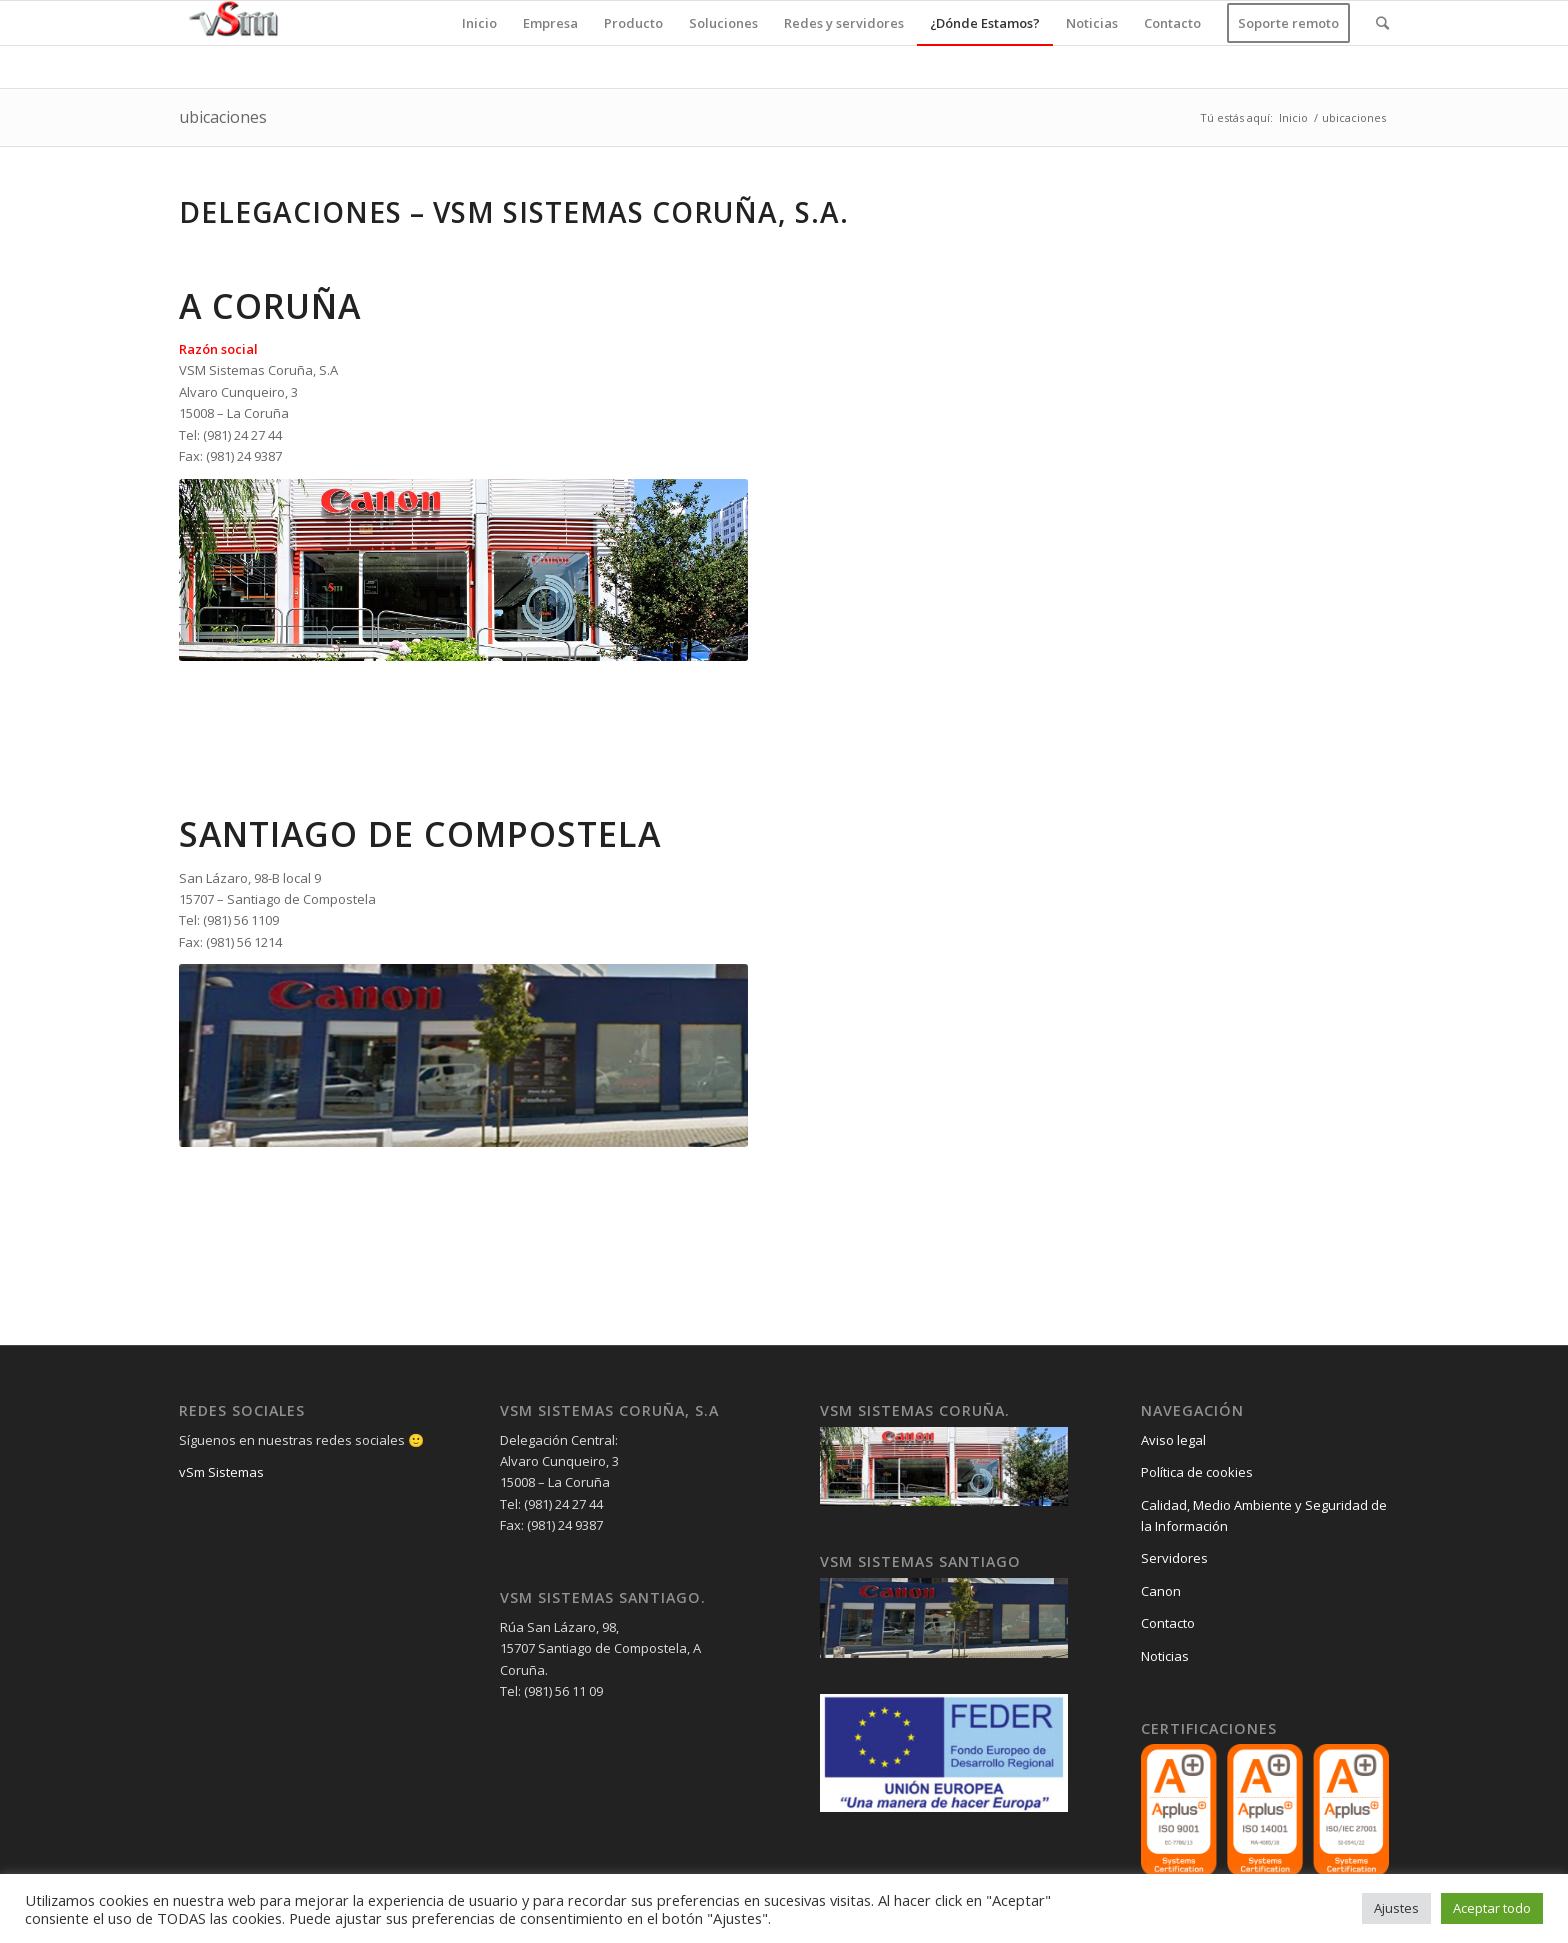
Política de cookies (1197, 1472)
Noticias (1165, 1656)
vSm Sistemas (221, 1472)
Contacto (1168, 1623)
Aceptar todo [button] (1492, 1908)
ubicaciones (223, 117)
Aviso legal (1173, 1440)
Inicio (1293, 117)
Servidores (1174, 1558)
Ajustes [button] (1396, 1908)
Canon (1161, 1591)
